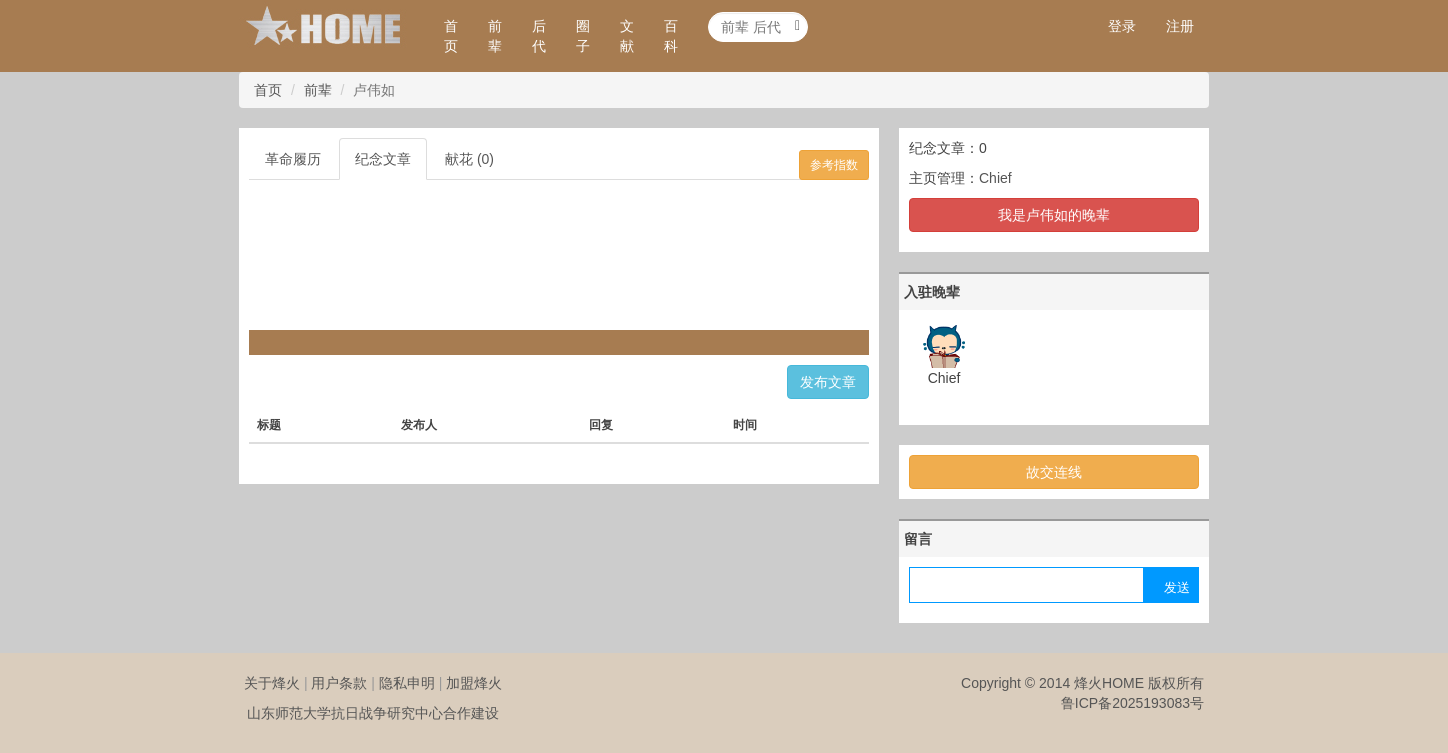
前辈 (495, 36)
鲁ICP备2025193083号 (1132, 703)
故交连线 (1054, 472)
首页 (451, 36)
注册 (1180, 26)
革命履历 (293, 159)
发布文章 (828, 382)
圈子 (583, 36)
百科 (671, 36)
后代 (539, 36)
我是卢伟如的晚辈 (1054, 215)
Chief (995, 178)
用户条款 (339, 683)
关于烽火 (272, 683)
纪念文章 (383, 159)
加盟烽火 (474, 683)
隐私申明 (407, 683)
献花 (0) (469, 159)
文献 (627, 36)
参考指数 (834, 165)
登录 (1122, 26)
